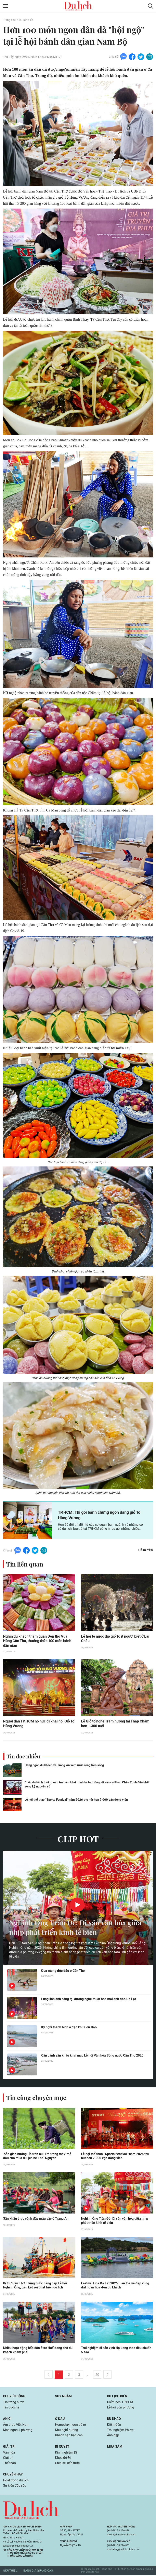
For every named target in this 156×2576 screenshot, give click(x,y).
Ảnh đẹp (113, 2436)
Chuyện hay (13, 2475)
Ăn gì (7, 2419)
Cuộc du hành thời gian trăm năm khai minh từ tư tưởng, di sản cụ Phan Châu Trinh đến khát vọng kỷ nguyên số (87, 1784)
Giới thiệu (10, 2571)
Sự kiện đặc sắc (14, 2486)
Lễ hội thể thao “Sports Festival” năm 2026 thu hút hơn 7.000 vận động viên (76, 1800)
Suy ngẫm (63, 2397)
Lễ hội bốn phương (120, 2408)
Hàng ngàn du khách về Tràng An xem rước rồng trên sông (64, 1765)
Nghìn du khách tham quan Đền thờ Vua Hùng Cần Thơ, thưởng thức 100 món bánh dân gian (37, 1640)
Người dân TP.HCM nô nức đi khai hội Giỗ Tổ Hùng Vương (38, 1723)
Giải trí (9, 2447)
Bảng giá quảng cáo (38, 2571)
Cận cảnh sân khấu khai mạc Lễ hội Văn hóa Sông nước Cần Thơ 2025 (92, 2056)
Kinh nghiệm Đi (66, 2453)
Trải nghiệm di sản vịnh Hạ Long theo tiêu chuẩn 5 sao (116, 2351)
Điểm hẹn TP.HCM (120, 2403)
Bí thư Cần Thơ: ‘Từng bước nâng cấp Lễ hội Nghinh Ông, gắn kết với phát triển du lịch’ (35, 2286)
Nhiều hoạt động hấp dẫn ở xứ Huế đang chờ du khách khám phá (38, 2351)
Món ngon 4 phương (17, 2430)
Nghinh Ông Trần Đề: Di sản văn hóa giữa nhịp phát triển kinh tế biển (70, 1927)
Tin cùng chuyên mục (36, 2098)
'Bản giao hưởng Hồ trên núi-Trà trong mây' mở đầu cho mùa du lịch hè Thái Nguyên (37, 2156)
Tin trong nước (13, 2403)
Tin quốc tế (11, 2408)
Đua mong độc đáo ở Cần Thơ (63, 1971)
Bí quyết (62, 2447)
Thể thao (9, 2464)
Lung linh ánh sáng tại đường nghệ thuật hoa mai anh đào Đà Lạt (88, 1999)
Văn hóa (9, 2453)
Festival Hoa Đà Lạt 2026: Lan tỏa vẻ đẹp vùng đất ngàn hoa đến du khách (115, 2286)
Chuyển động (14, 2397)
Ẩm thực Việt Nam (16, 2425)
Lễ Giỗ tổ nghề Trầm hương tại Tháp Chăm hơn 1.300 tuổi (115, 1723)
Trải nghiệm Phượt (120, 2430)
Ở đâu (60, 2419)
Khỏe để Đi (63, 2458)
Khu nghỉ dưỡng (66, 2430)
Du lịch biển (26, 20)
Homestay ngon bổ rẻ (70, 2425)
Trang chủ (9, 20)
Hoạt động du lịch (16, 2481)
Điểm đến (114, 2425)
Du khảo (114, 2419)
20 (97, 2375)
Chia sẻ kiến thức (67, 2464)
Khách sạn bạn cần (69, 2436)
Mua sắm (114, 2447)
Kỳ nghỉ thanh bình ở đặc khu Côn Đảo (69, 2027)
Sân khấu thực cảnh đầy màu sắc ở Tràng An (35, 2219)
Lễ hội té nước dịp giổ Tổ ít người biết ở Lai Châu (115, 1638)
